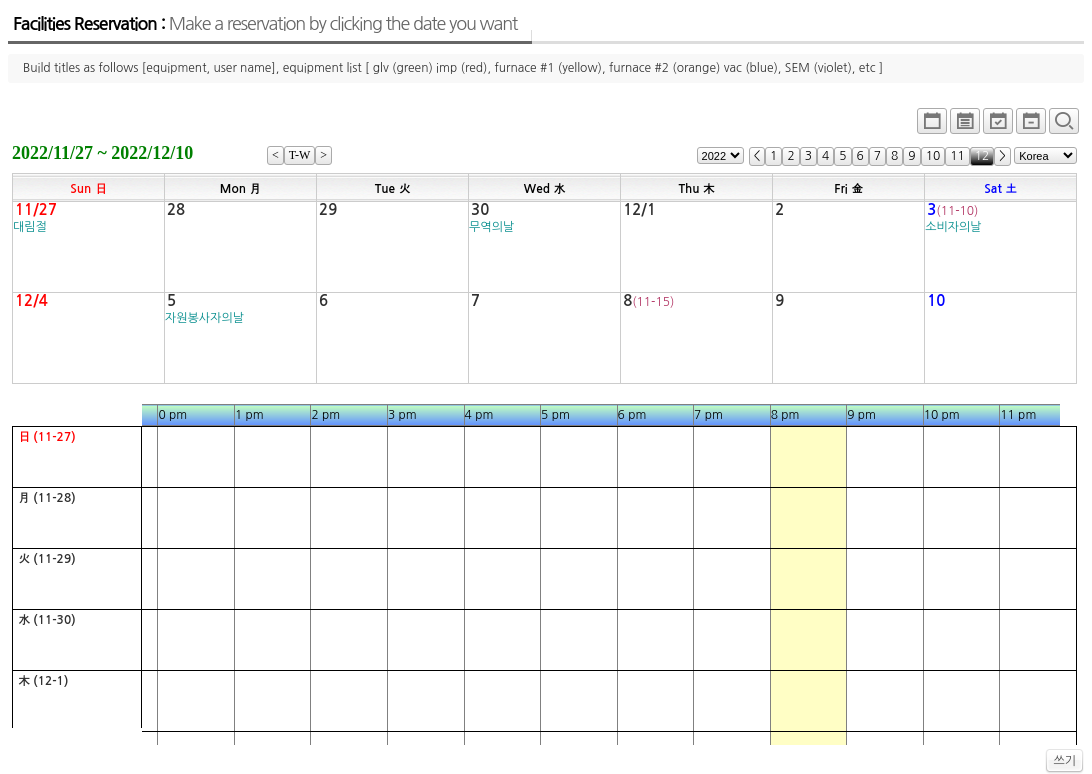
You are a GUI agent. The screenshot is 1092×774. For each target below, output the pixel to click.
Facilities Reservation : (265, 24)
